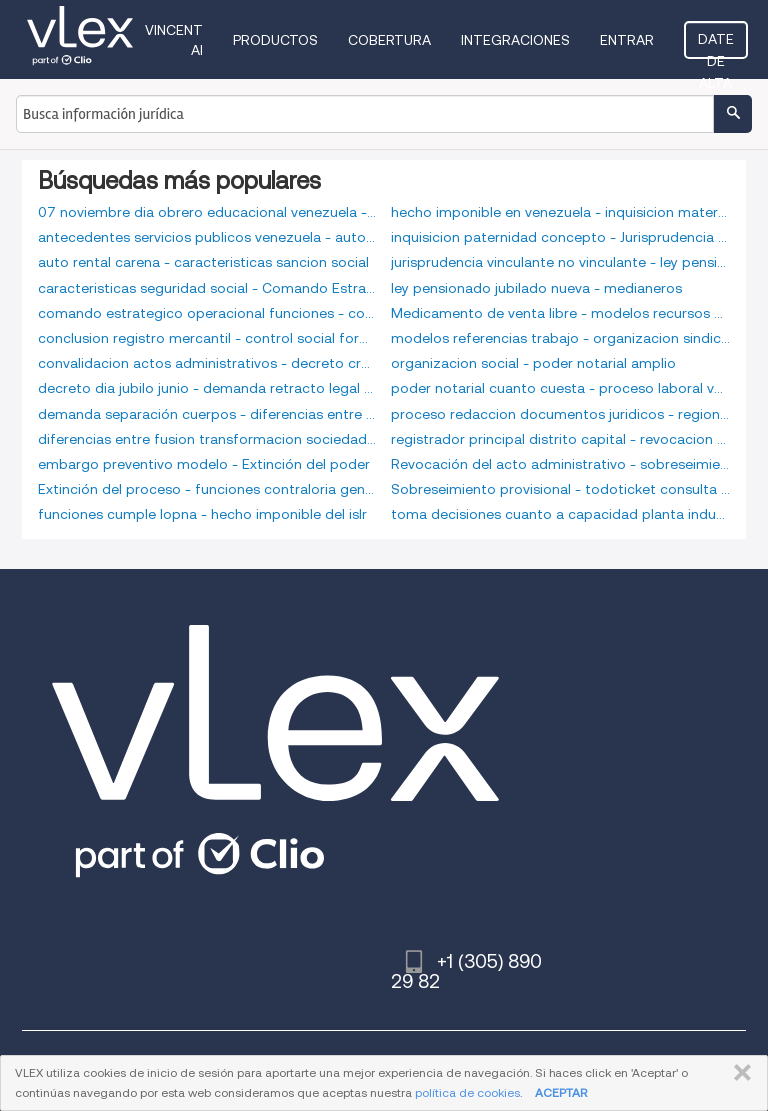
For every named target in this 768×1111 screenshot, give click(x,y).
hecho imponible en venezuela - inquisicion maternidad (560, 212)
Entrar (627, 40)
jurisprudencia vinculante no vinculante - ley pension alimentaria (560, 262)
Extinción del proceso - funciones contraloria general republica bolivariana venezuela (207, 489)
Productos (275, 40)
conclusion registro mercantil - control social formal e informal (207, 338)
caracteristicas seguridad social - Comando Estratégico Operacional (207, 288)
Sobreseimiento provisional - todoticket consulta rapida (560, 489)
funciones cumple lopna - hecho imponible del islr (202, 514)
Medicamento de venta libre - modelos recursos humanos (560, 313)
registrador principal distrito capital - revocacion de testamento (560, 439)
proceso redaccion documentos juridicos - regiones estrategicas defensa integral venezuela (560, 414)
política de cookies (467, 1092)
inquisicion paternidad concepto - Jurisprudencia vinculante (560, 237)
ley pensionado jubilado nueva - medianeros (536, 288)
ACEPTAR (561, 1092)
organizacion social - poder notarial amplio (533, 363)
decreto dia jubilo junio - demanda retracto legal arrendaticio (207, 388)
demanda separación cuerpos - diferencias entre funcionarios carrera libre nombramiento (207, 414)
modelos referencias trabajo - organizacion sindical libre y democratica (560, 338)
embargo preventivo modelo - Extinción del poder (204, 464)
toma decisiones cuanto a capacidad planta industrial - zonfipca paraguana (560, 514)
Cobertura (389, 40)
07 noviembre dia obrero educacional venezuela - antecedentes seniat (207, 212)
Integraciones (515, 40)
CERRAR (738, 1073)
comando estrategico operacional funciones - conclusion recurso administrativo (207, 313)
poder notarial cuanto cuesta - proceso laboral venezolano (560, 388)
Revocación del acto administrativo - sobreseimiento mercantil (560, 464)
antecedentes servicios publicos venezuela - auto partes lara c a (207, 237)
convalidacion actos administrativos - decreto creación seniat (207, 363)
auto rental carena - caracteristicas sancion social (203, 262)
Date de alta (716, 45)
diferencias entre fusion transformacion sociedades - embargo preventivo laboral (207, 439)
